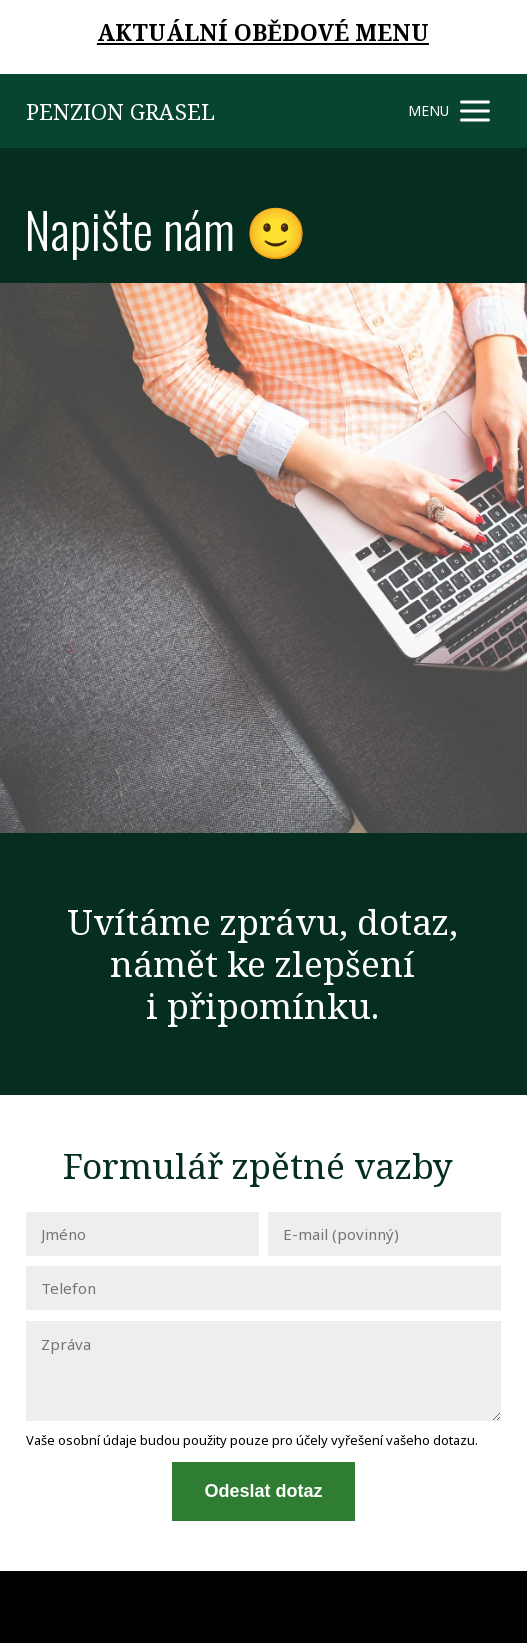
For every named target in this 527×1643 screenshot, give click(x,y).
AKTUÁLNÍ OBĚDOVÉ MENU (263, 32)
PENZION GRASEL (120, 111)
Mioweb (477, 1606)
